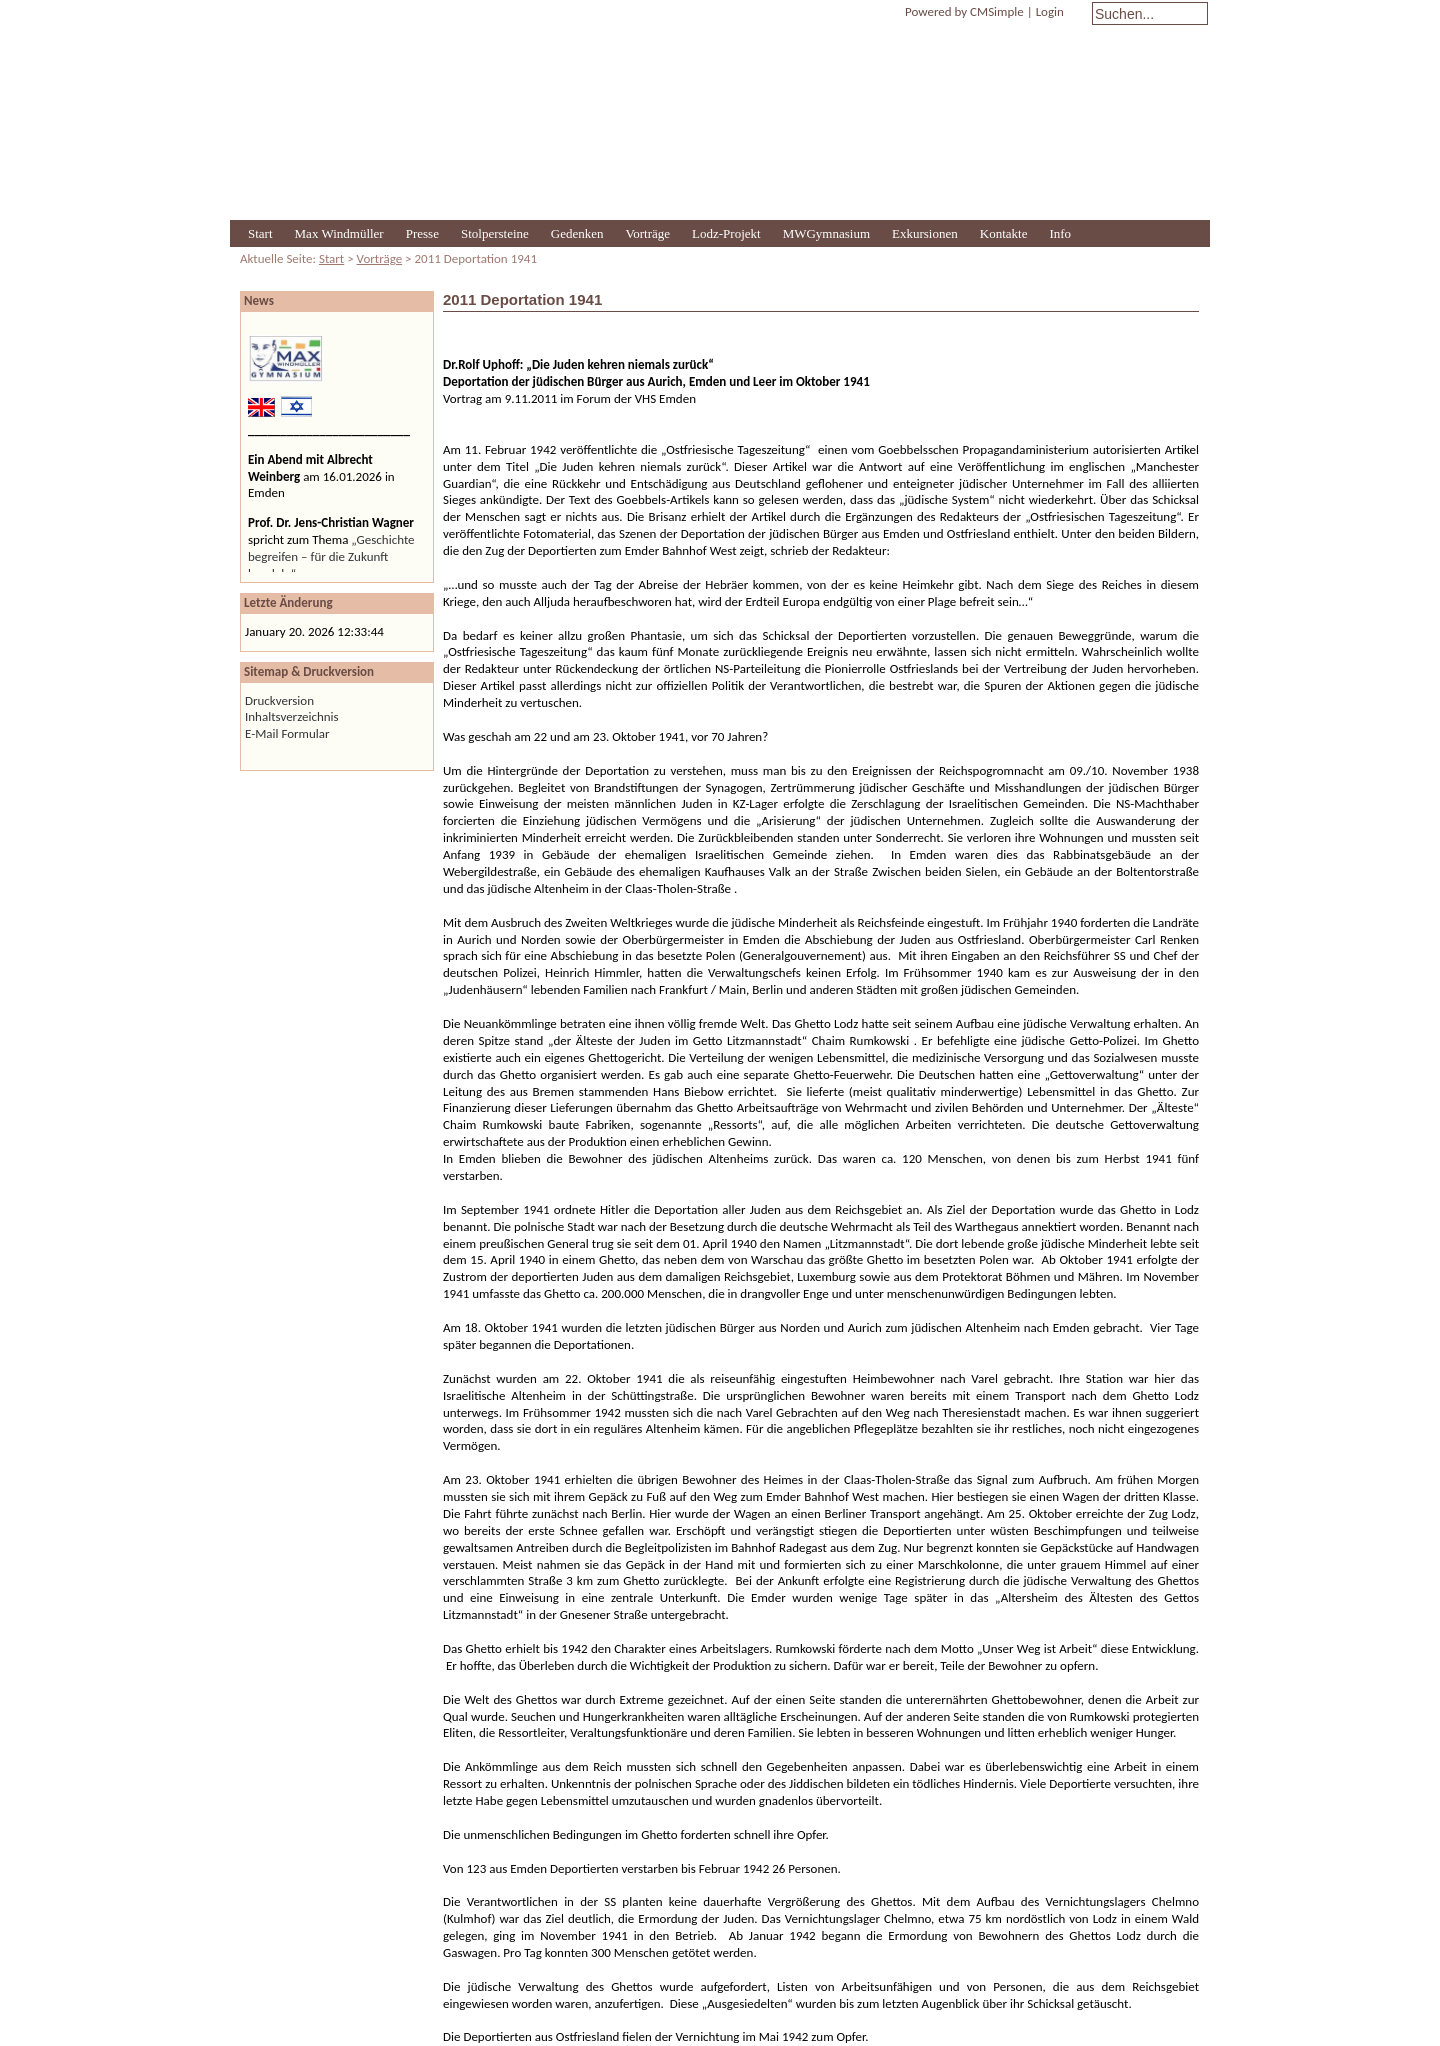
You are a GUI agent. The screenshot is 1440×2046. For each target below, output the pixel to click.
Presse (422, 233)
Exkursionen (925, 233)
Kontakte (1004, 233)
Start (260, 233)
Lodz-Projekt (726, 233)
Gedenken (577, 233)
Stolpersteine (495, 233)
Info (1060, 233)
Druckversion (279, 700)
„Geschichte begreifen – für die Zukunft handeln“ (331, 556)
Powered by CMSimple (964, 11)
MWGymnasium (826, 233)
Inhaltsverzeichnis (292, 716)
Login (1050, 11)
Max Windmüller (339, 233)
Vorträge (648, 233)
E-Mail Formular (287, 733)
